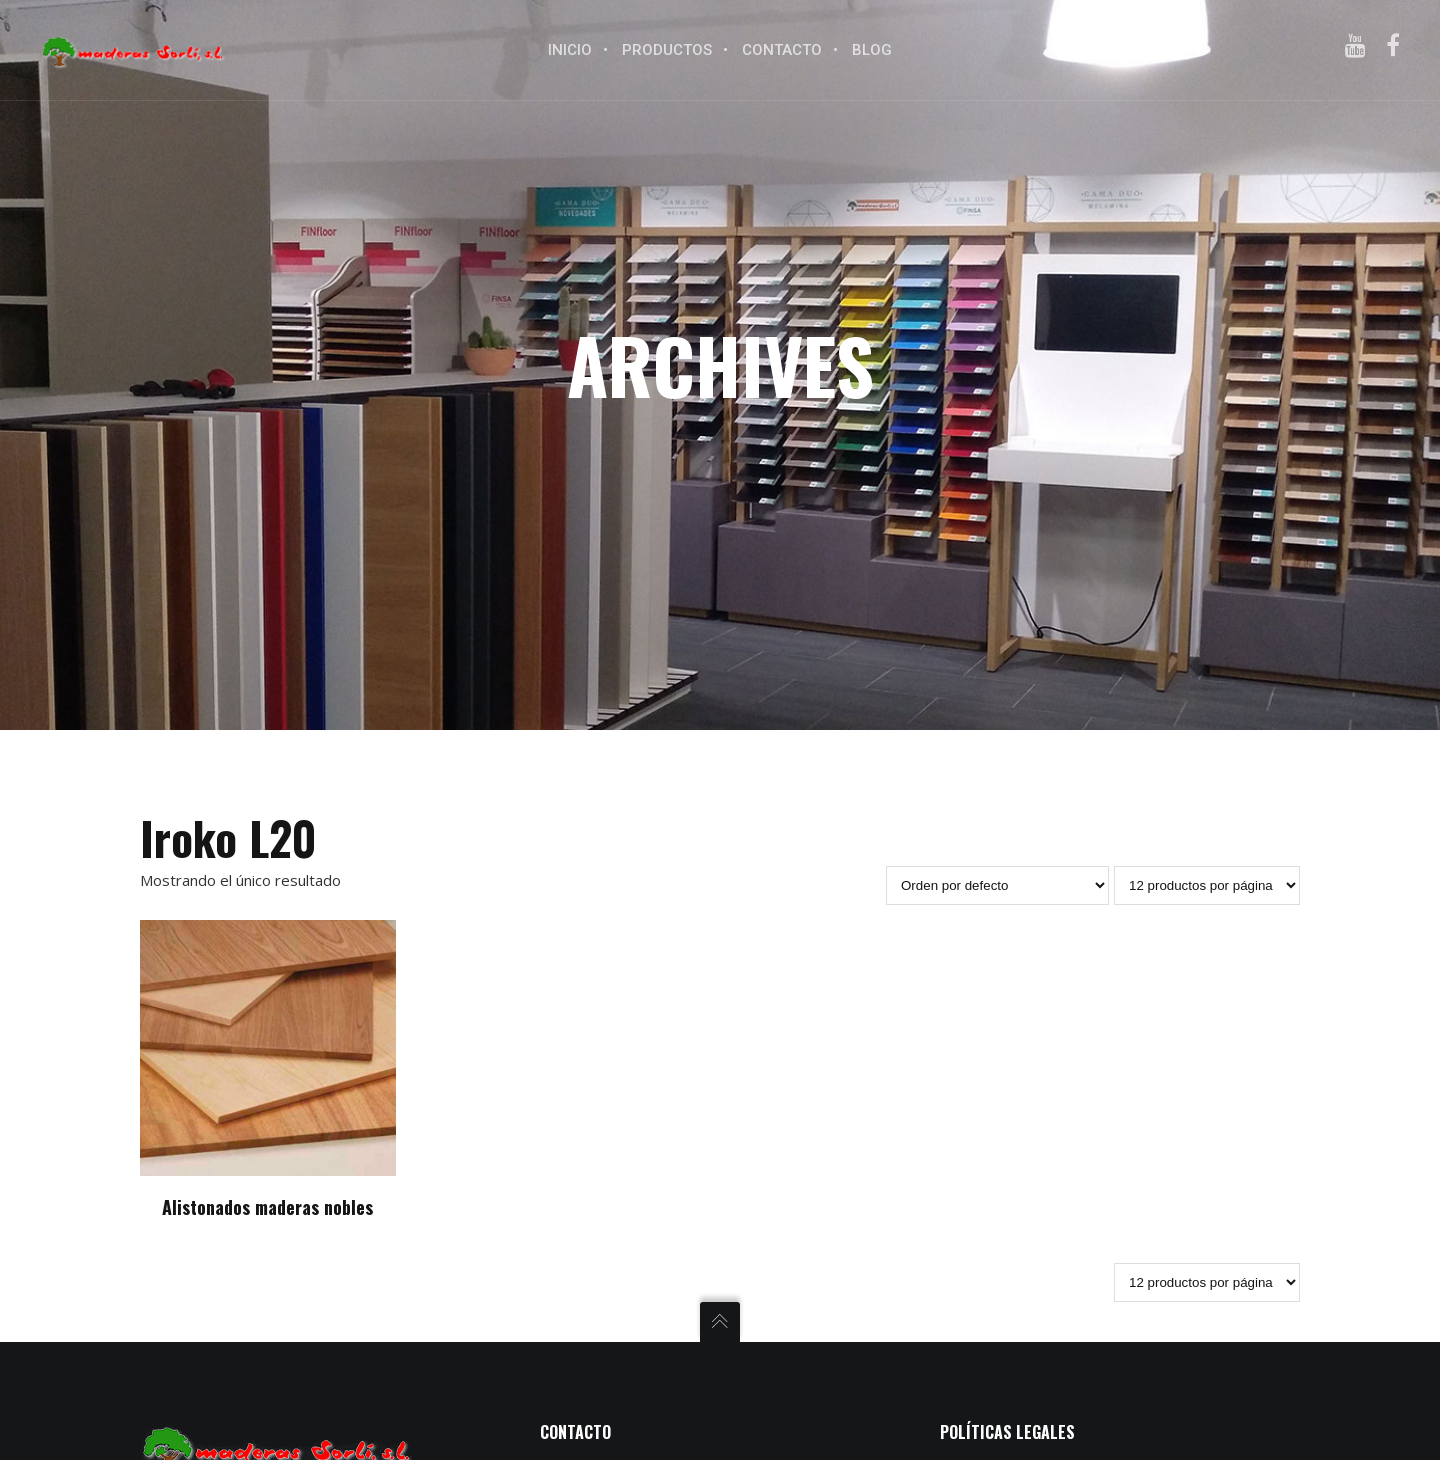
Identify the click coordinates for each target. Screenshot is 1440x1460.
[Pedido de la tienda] (997, 885)
